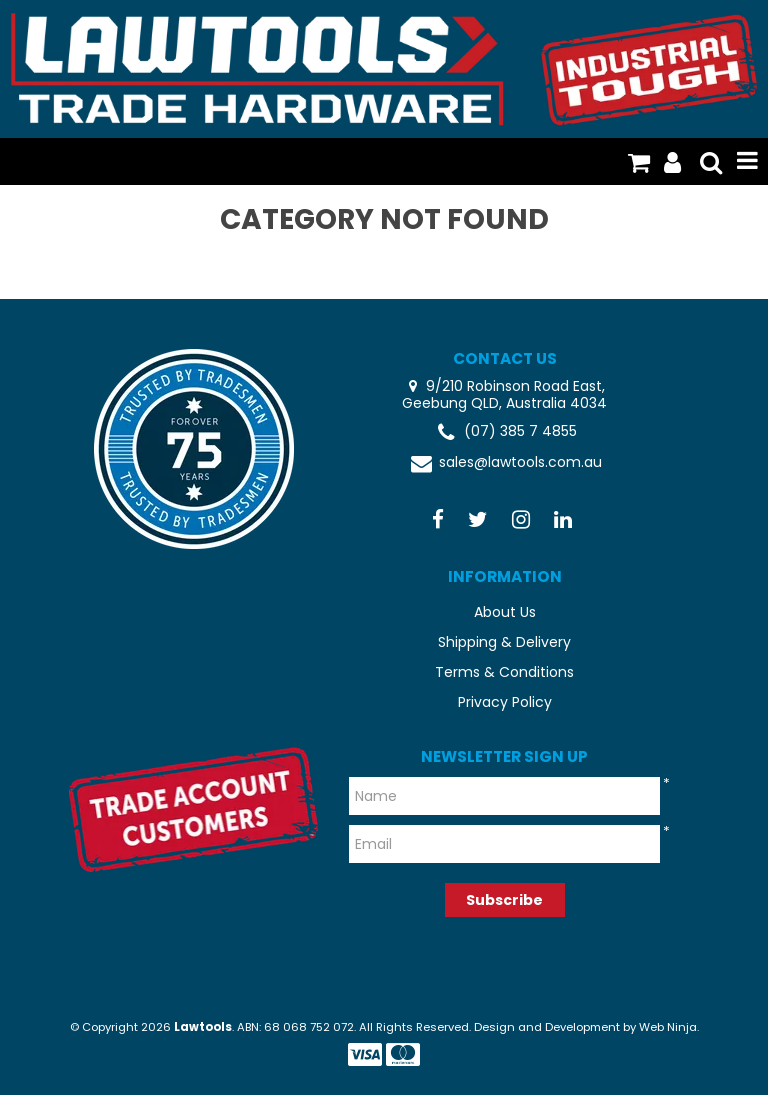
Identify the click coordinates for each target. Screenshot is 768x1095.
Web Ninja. (669, 1027)
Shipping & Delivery (504, 642)
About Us (505, 612)
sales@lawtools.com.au (505, 463)
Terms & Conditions (504, 672)
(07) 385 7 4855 (505, 432)
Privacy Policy (505, 702)
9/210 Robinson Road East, (513, 386)
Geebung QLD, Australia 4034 (504, 403)
